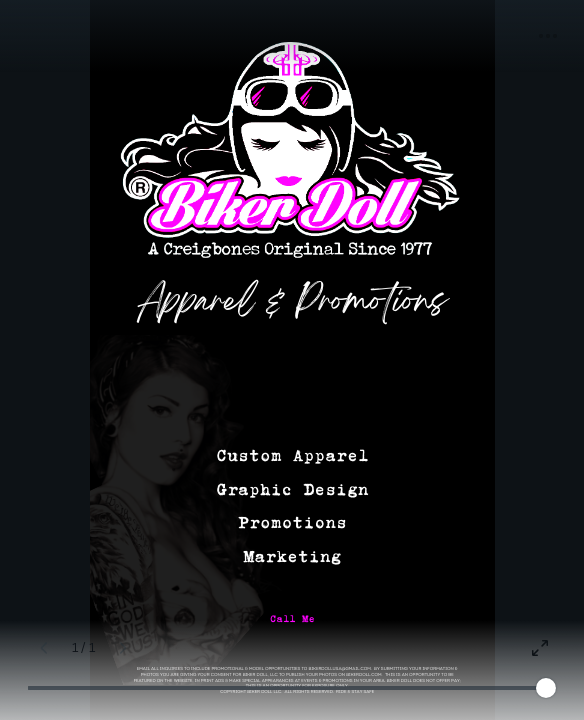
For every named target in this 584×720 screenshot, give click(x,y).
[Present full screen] (540, 648)
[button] (548, 36)
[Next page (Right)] (123, 648)
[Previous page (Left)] (44, 648)
